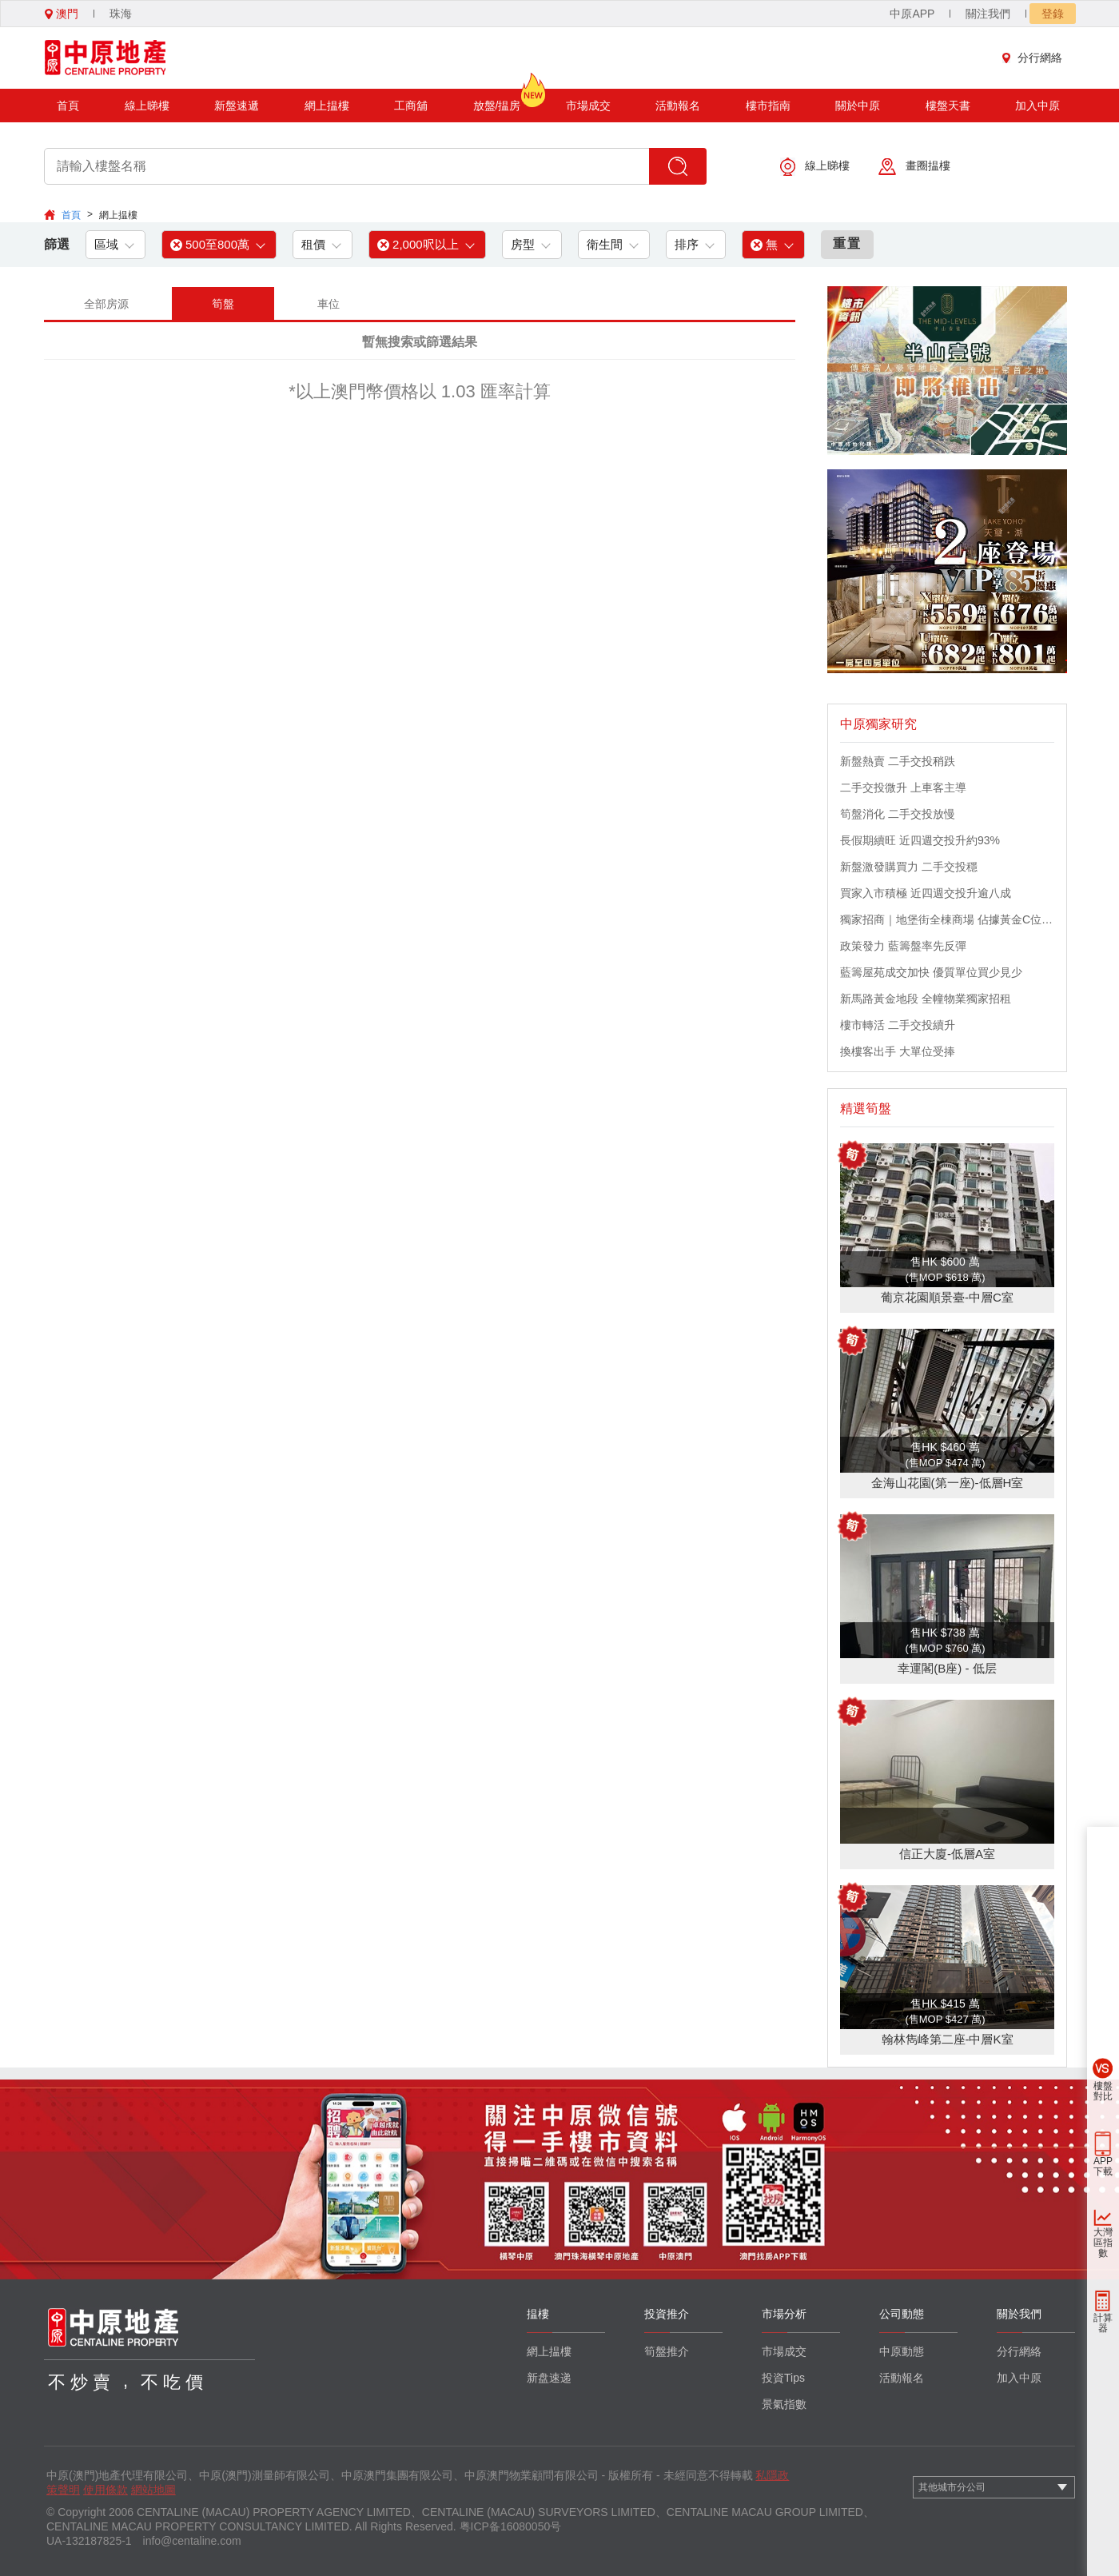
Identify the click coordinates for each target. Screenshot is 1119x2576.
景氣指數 (784, 2404)
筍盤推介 (666, 2351)
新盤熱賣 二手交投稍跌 (897, 761)
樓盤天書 (948, 105)
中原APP (912, 13)
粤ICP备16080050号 (511, 2526)
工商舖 (411, 105)
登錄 (1052, 13)
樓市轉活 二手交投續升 (897, 1025)
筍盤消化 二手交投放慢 (897, 813)
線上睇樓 (147, 105)
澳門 (61, 13)
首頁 (68, 105)
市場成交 (588, 105)
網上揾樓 (327, 105)
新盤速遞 (236, 105)
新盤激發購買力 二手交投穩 (909, 866)
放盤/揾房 (497, 100)
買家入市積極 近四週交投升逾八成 (925, 893)
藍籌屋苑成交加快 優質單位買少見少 (931, 972)
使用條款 (105, 2489)
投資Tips (783, 2377)
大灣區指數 (1103, 2243)
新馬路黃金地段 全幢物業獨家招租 (925, 998)
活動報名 (677, 105)
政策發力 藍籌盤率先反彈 (903, 945)
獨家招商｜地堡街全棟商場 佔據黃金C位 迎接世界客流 (947, 919)
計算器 (1103, 2323)
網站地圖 (153, 2489)
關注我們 (988, 13)
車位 (328, 303)
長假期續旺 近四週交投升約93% (920, 840)
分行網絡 (1035, 57)
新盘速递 (549, 2377)
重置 (847, 243)
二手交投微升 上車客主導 (903, 787)
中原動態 (901, 2351)
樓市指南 (768, 105)
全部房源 (106, 303)
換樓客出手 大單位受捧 (897, 1051)
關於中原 (857, 105)
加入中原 (1037, 105)
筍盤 (223, 303)
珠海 (121, 13)
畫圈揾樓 (914, 166)
